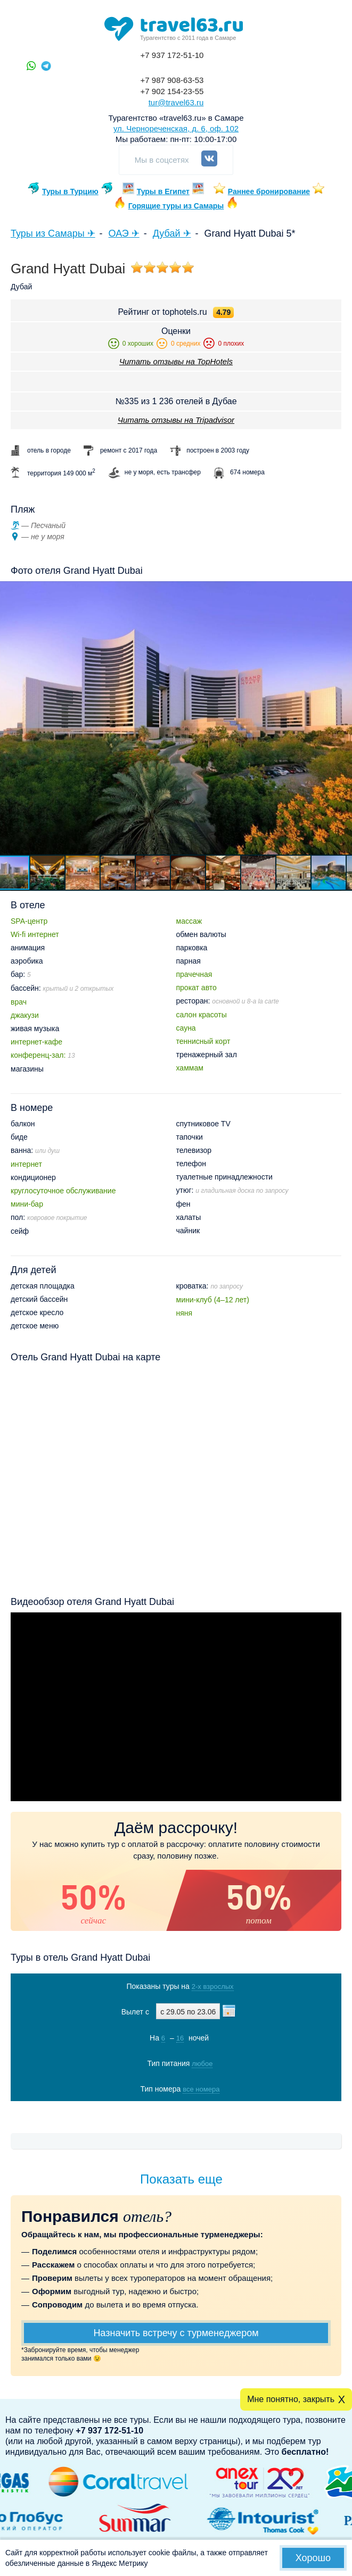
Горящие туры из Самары (176, 206)
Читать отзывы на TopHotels (176, 361)
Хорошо (313, 2558)
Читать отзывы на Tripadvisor (176, 419)
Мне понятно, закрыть (290, 2399)
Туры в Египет (163, 191)
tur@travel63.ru (176, 102)
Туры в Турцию (70, 191)
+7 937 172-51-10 (172, 55)
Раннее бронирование (269, 191)
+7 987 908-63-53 (172, 80)
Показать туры (173, 2110)
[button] (48, 873)
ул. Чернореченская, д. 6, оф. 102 (176, 128)
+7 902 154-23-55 (172, 91)
